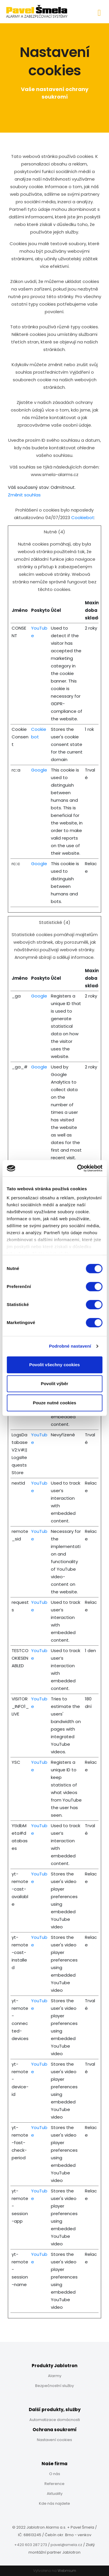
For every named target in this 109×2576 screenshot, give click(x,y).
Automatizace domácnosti (54, 2419)
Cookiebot (82, 517)
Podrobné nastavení (70, 1346)
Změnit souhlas (24, 495)
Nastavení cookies (54, 2440)
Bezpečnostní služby (54, 2385)
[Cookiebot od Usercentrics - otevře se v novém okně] (77, 1168)
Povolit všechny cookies (54, 1364)
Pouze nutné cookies (54, 1402)
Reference (54, 2483)
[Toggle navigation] (99, 12)
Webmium (67, 2570)
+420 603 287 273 (30, 2545)
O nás (54, 2474)
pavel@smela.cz (66, 2545)
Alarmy (54, 2376)
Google (39, 770)
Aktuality (54, 2493)
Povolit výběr (54, 1383)
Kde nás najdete (54, 2503)
